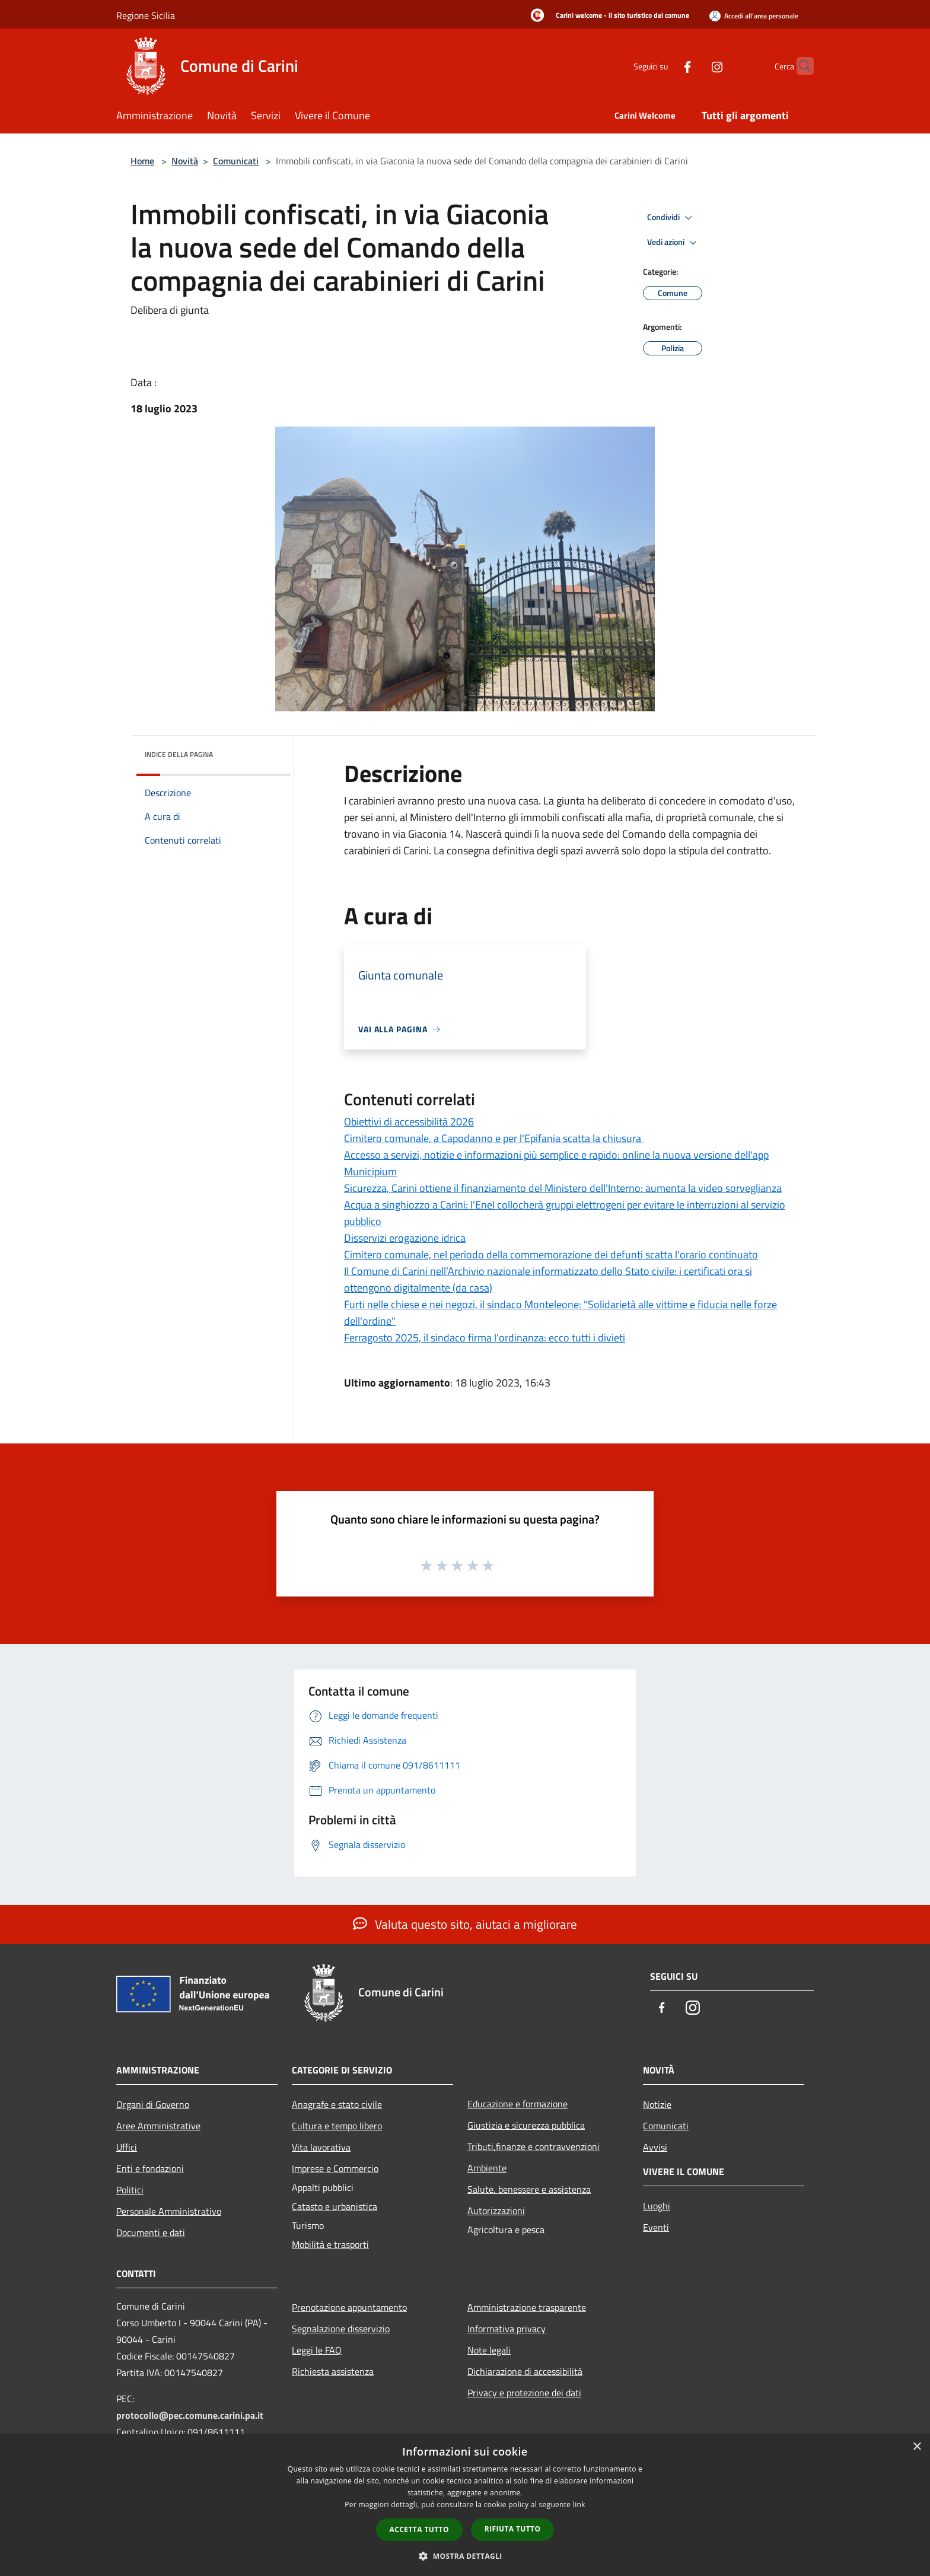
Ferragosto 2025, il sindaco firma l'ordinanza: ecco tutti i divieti (484, 1338)
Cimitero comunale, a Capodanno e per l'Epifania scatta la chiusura (494, 1138)
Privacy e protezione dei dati (524, 2393)
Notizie (657, 2104)
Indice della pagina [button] (179, 754)
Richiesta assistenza (333, 2371)
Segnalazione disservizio (341, 2328)
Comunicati (236, 161)
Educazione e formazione (517, 2104)
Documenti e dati (150, 2232)
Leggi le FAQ (317, 2350)
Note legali (489, 2350)
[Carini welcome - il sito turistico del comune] (606, 16)
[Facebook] (664, 66)
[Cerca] (799, 66)
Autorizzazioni (496, 2210)
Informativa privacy (506, 2328)
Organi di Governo (152, 2104)
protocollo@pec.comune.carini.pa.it (189, 2415)
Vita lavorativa (321, 2147)
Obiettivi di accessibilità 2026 (409, 1122)
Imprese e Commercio (335, 2168)
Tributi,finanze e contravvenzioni (533, 2146)
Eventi (656, 2227)
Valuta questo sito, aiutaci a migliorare (465, 1923)
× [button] (916, 2447)
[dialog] (465, 2505)
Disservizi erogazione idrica (405, 1238)
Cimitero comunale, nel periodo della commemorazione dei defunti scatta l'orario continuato (551, 1254)
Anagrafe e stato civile (337, 2104)
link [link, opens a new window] (579, 2504)
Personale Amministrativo (168, 2211)
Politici (130, 2190)
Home (142, 161)
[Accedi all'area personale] (754, 16)
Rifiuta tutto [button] (513, 2529)
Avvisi (655, 2147)
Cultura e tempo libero (337, 2126)
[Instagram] (694, 66)
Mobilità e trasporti (330, 2244)
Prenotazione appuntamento (349, 2307)
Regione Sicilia (145, 15)
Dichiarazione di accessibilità (524, 2371)
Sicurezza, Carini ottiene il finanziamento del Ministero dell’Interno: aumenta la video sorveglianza (563, 1188)
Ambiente (487, 2168)
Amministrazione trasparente (526, 2307)
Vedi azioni (673, 243)
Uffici (126, 2147)
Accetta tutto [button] (419, 2529)
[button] (465, 2556)
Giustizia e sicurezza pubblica (526, 2125)
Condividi (671, 218)
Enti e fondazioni (150, 2168)
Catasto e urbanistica (334, 2206)
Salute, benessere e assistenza (529, 2189)
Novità (184, 161)
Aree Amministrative (158, 2126)
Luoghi (656, 2206)
